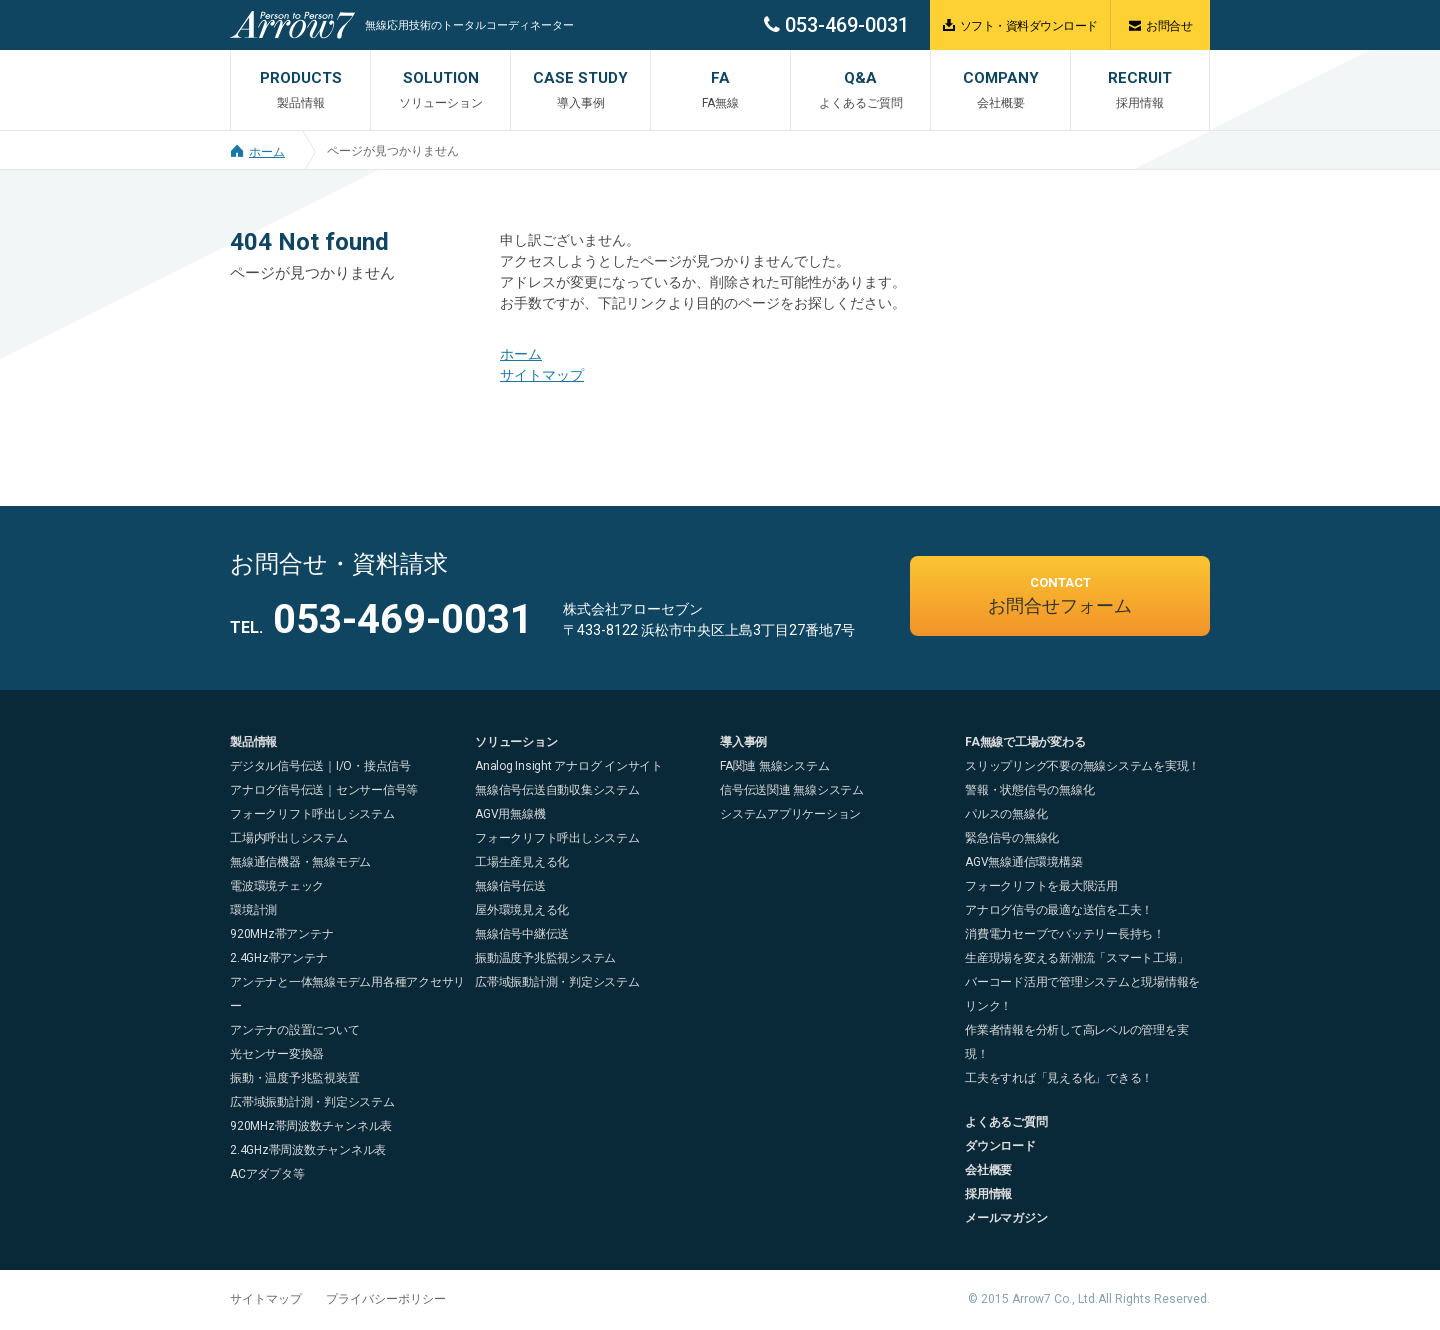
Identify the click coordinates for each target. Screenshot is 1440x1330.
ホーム (257, 152)
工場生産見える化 (522, 862)
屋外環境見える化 (522, 910)
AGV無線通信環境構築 (1023, 862)
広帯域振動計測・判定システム (312, 1102)
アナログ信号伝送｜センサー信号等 (324, 790)
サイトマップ (542, 375)
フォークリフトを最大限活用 (1041, 886)
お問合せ (1160, 25)
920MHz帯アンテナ (281, 934)
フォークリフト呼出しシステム (312, 814)
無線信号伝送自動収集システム (557, 790)
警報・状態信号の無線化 (1029, 790)
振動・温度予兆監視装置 (294, 1078)
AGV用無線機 (510, 814)
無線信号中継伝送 (522, 934)
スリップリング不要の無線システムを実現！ (1082, 766)
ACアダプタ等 (267, 1174)
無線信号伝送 (510, 886)
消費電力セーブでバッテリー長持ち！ (1065, 934)
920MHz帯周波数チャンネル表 (311, 1126)
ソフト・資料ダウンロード (1020, 25)
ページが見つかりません (393, 151)
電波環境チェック (277, 886)
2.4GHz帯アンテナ (278, 958)
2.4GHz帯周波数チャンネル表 (308, 1150)
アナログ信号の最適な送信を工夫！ (1059, 910)
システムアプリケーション (790, 814)
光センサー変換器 (277, 1054)
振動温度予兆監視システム (545, 958)
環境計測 (253, 910)
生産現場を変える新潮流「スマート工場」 (1076, 958)
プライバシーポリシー (386, 1299)
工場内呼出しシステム (289, 838)
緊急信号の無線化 (1012, 838)
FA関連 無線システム (774, 766)
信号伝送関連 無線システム (792, 790)
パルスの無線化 (1006, 814)
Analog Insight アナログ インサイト (569, 766)
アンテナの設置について (294, 1030)
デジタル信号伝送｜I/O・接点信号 (320, 766)
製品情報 (253, 742)
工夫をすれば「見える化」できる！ (1059, 1078)
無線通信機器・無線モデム (300, 862)
